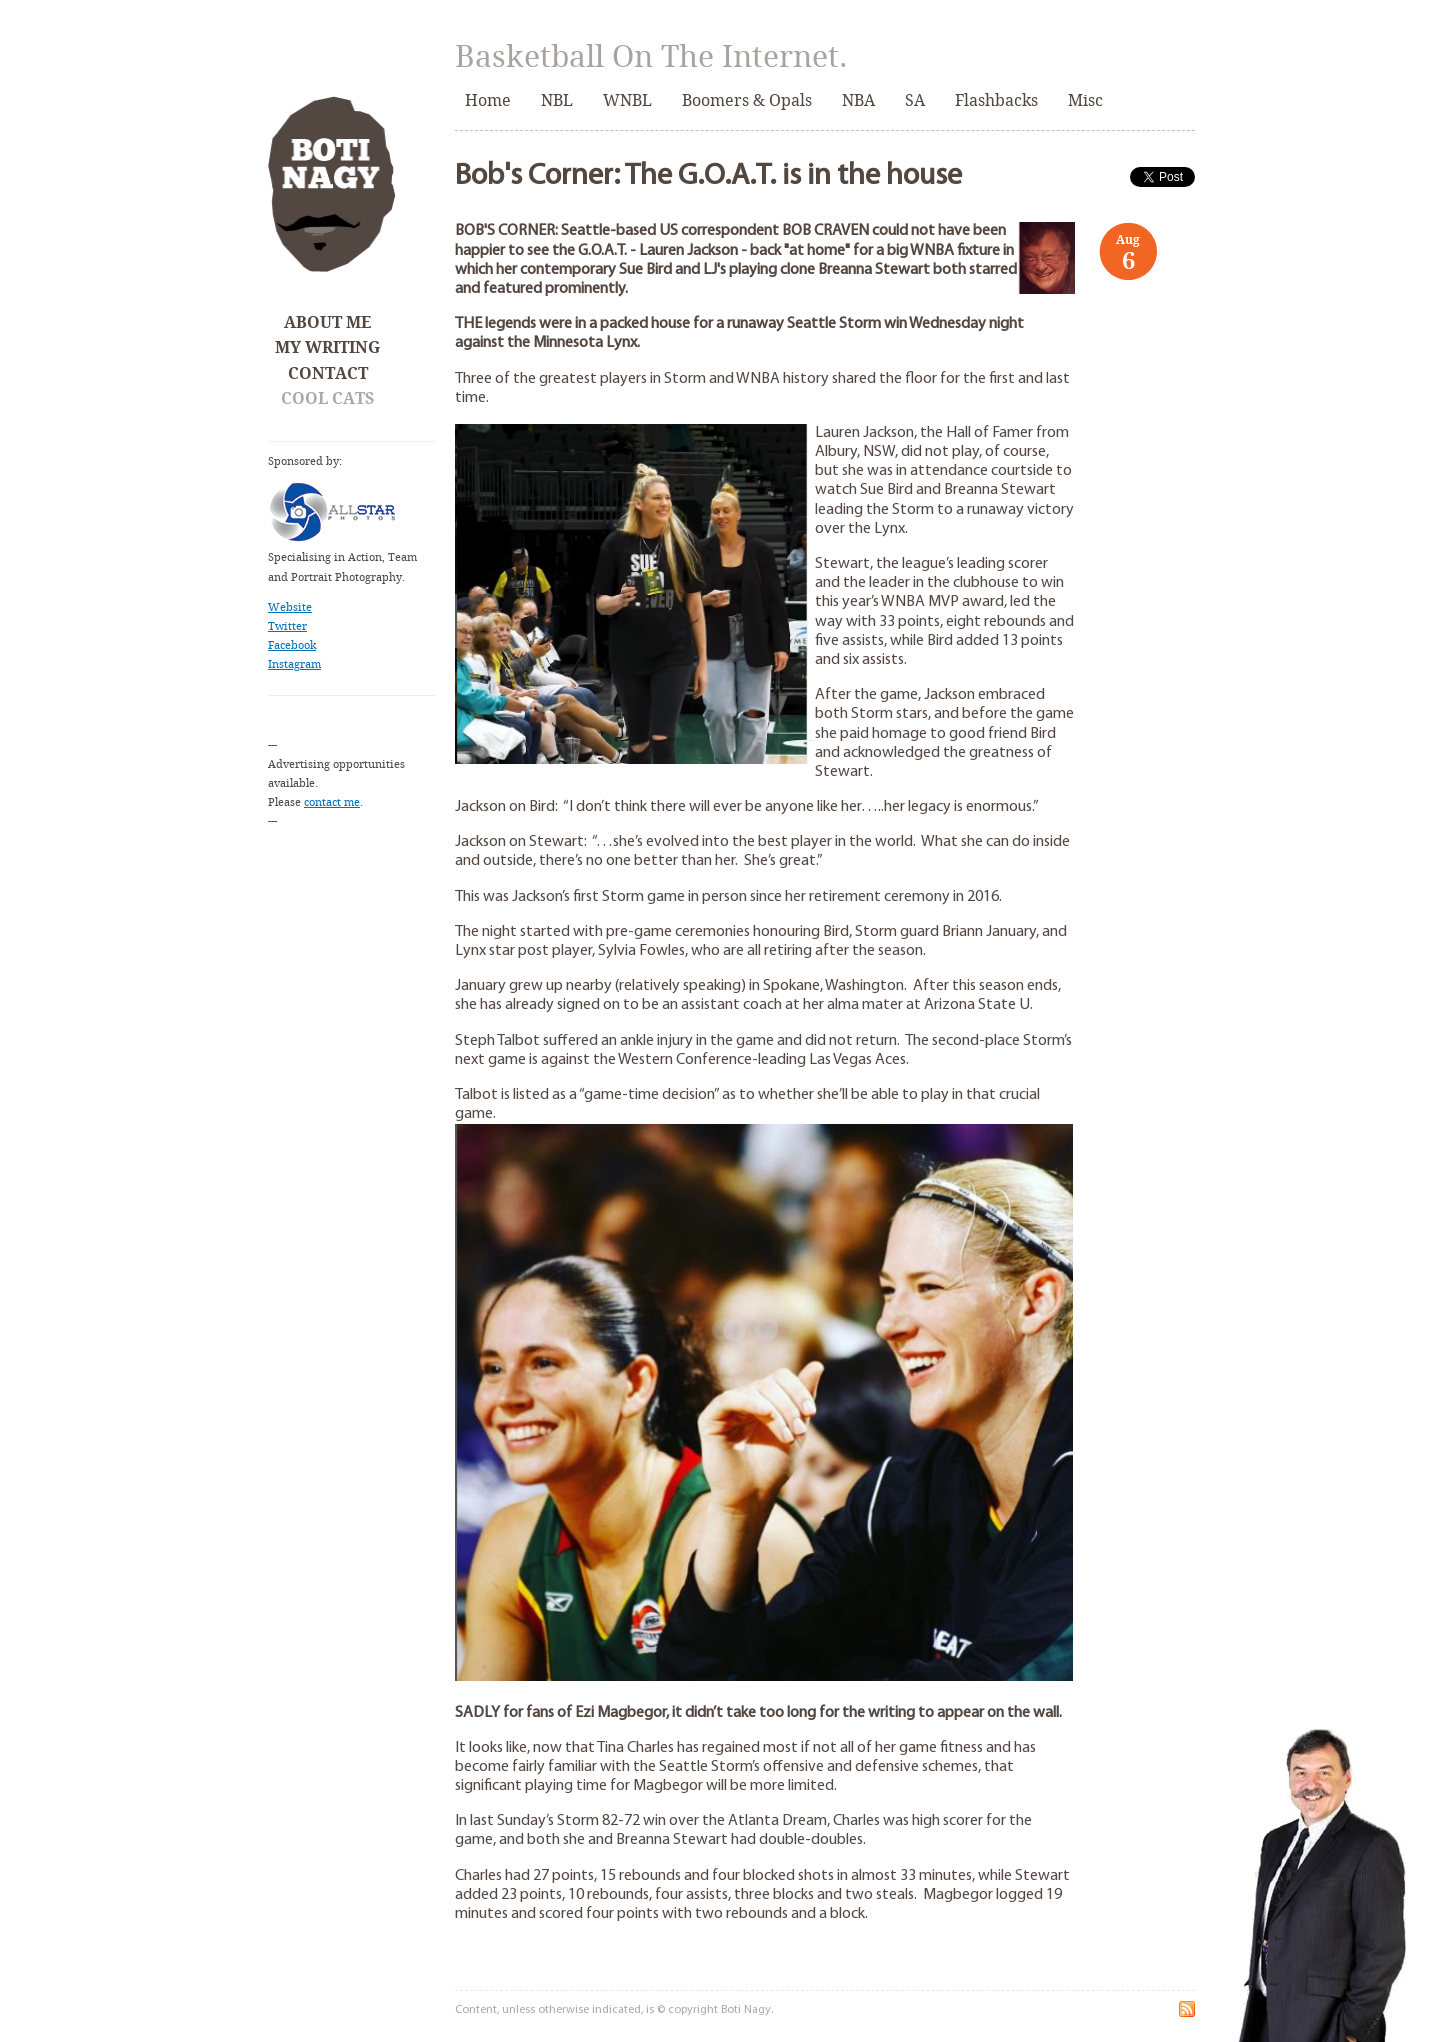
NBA (858, 100)
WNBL (627, 100)
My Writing (327, 347)
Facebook (292, 645)
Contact (328, 373)
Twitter (287, 626)
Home (488, 100)
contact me (332, 802)
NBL (557, 100)
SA (915, 100)
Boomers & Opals (747, 100)
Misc (1085, 100)
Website (290, 607)
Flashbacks (996, 100)
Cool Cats (327, 398)
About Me (327, 322)
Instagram (294, 664)
